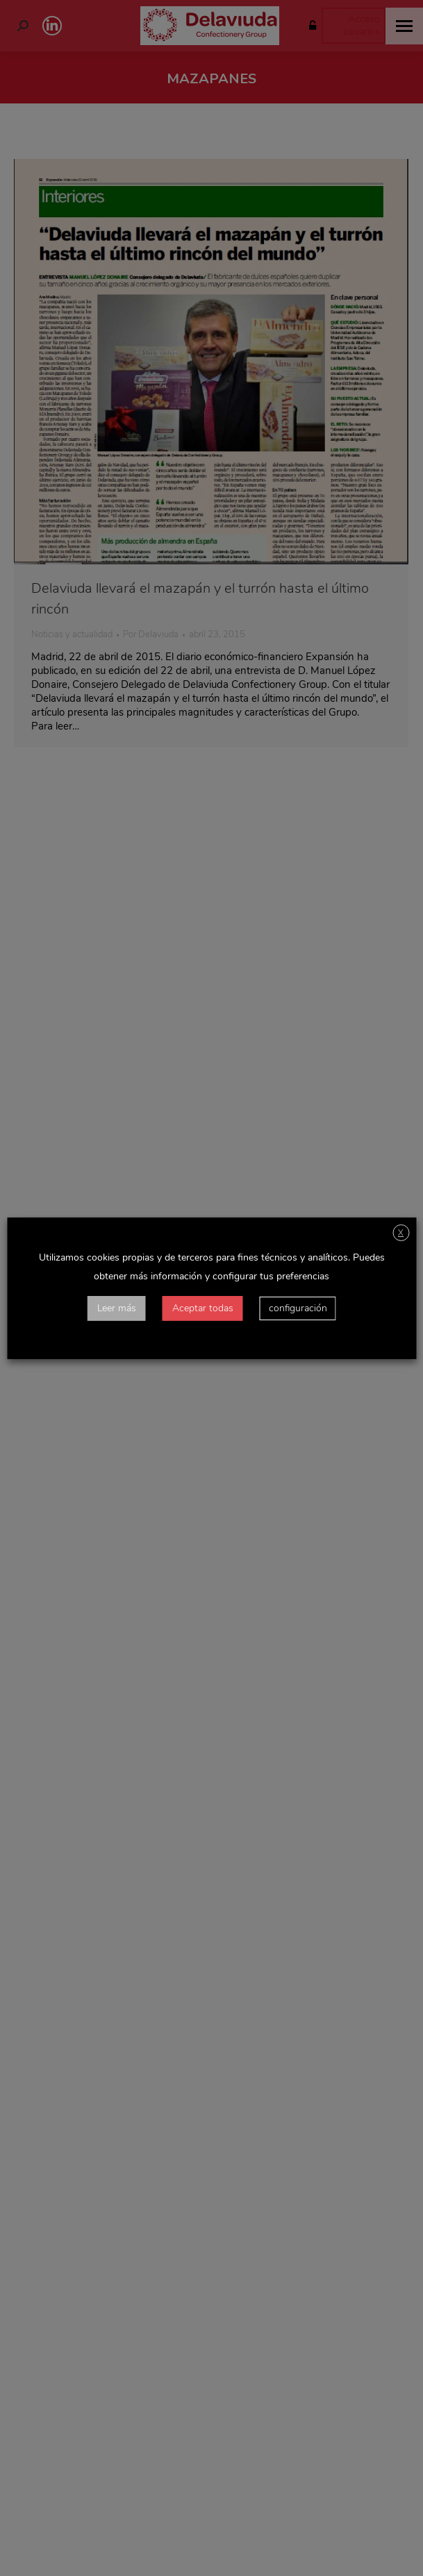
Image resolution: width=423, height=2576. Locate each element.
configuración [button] (298, 1308)
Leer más (116, 1308)
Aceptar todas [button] (202, 1308)
